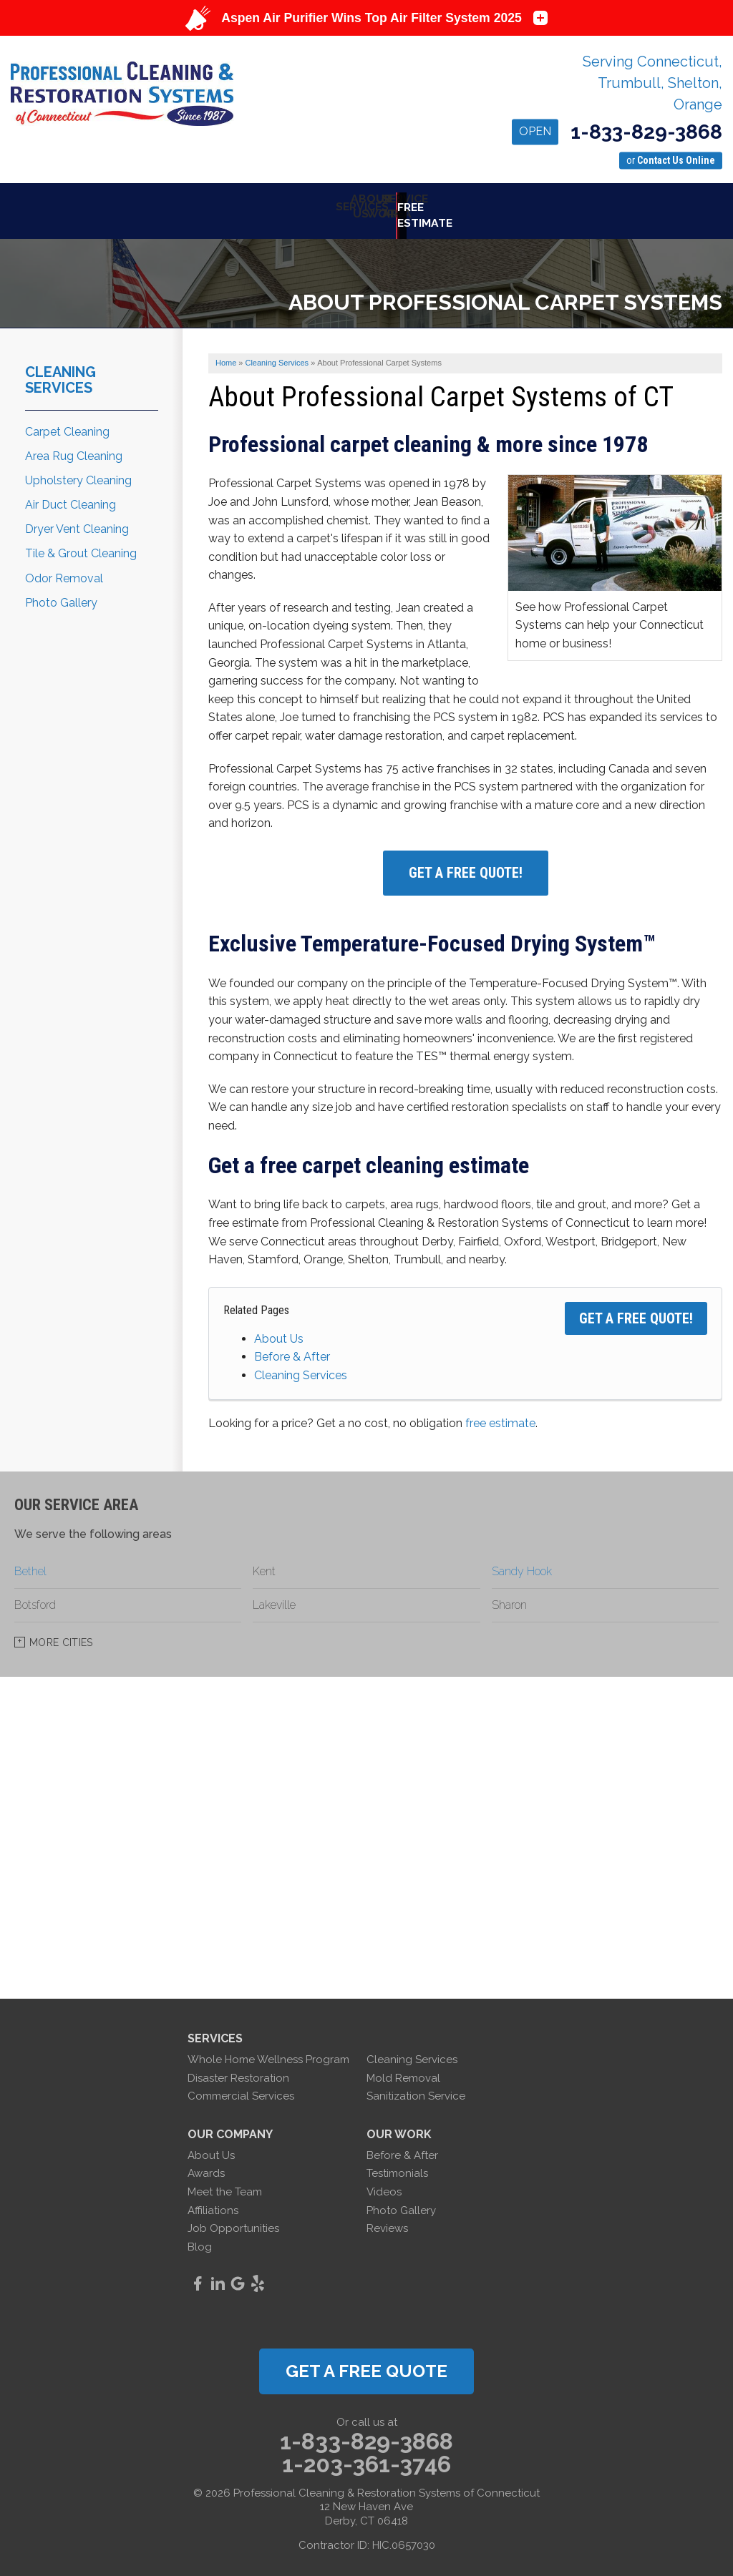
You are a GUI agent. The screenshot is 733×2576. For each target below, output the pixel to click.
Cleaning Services (300, 1366)
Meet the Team (225, 2183)
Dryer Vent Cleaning (77, 520)
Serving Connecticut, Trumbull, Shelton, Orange (652, 83)
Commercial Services (241, 2087)
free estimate (500, 1414)
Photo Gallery (61, 593)
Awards (206, 2164)
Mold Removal (403, 2068)
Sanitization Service (415, 2087)
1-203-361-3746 (366, 2455)
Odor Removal (64, 569)
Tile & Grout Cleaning (81, 545)
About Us (279, 1329)
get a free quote (366, 2362)
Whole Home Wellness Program (268, 2050)
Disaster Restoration (238, 2068)
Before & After (292, 1348)
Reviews (387, 2219)
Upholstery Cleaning (78, 471)
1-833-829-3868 (617, 133)
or (670, 160)
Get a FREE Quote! (636, 1309)
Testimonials (397, 2164)
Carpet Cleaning (67, 422)
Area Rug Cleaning (73, 447)
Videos (384, 2183)
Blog (200, 2237)
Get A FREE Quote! (466, 864)
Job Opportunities (233, 2219)
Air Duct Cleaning (70, 496)
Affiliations (213, 2201)
